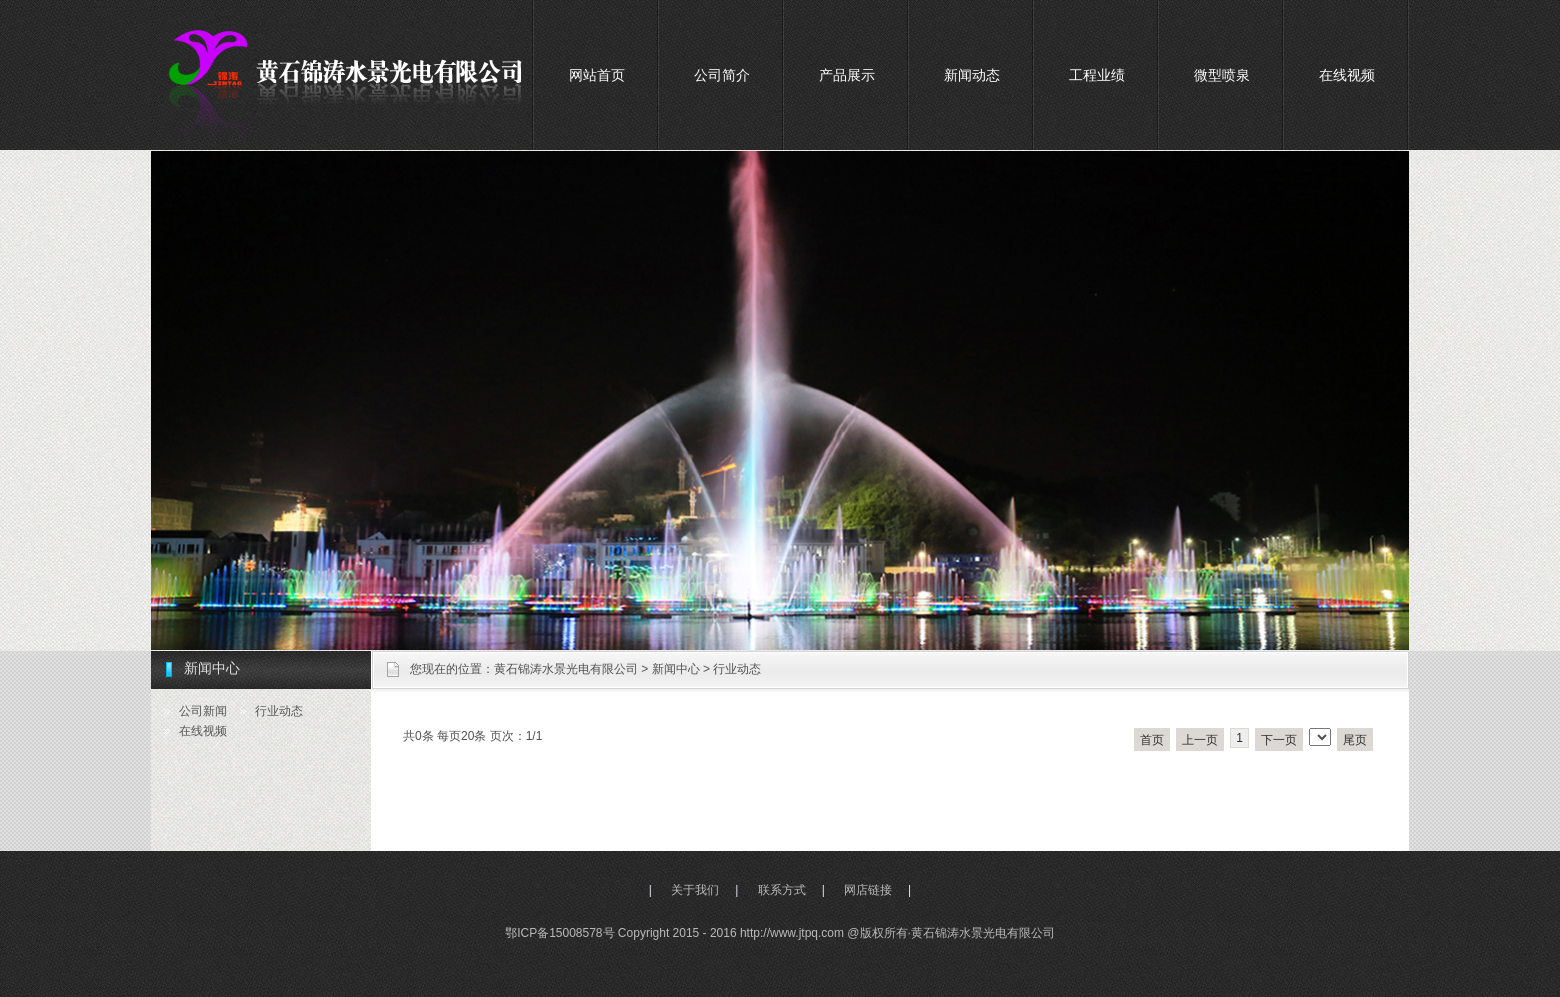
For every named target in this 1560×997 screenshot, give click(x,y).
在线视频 (1347, 75)
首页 (1152, 740)
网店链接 (868, 890)
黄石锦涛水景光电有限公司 (566, 669)
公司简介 (722, 75)
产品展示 (847, 75)
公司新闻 (203, 711)
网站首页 (597, 75)
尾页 (1355, 740)
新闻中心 (676, 669)
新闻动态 (972, 75)
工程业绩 (1097, 75)
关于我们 (695, 890)
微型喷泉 (1222, 75)
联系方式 (782, 890)
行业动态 (737, 669)
